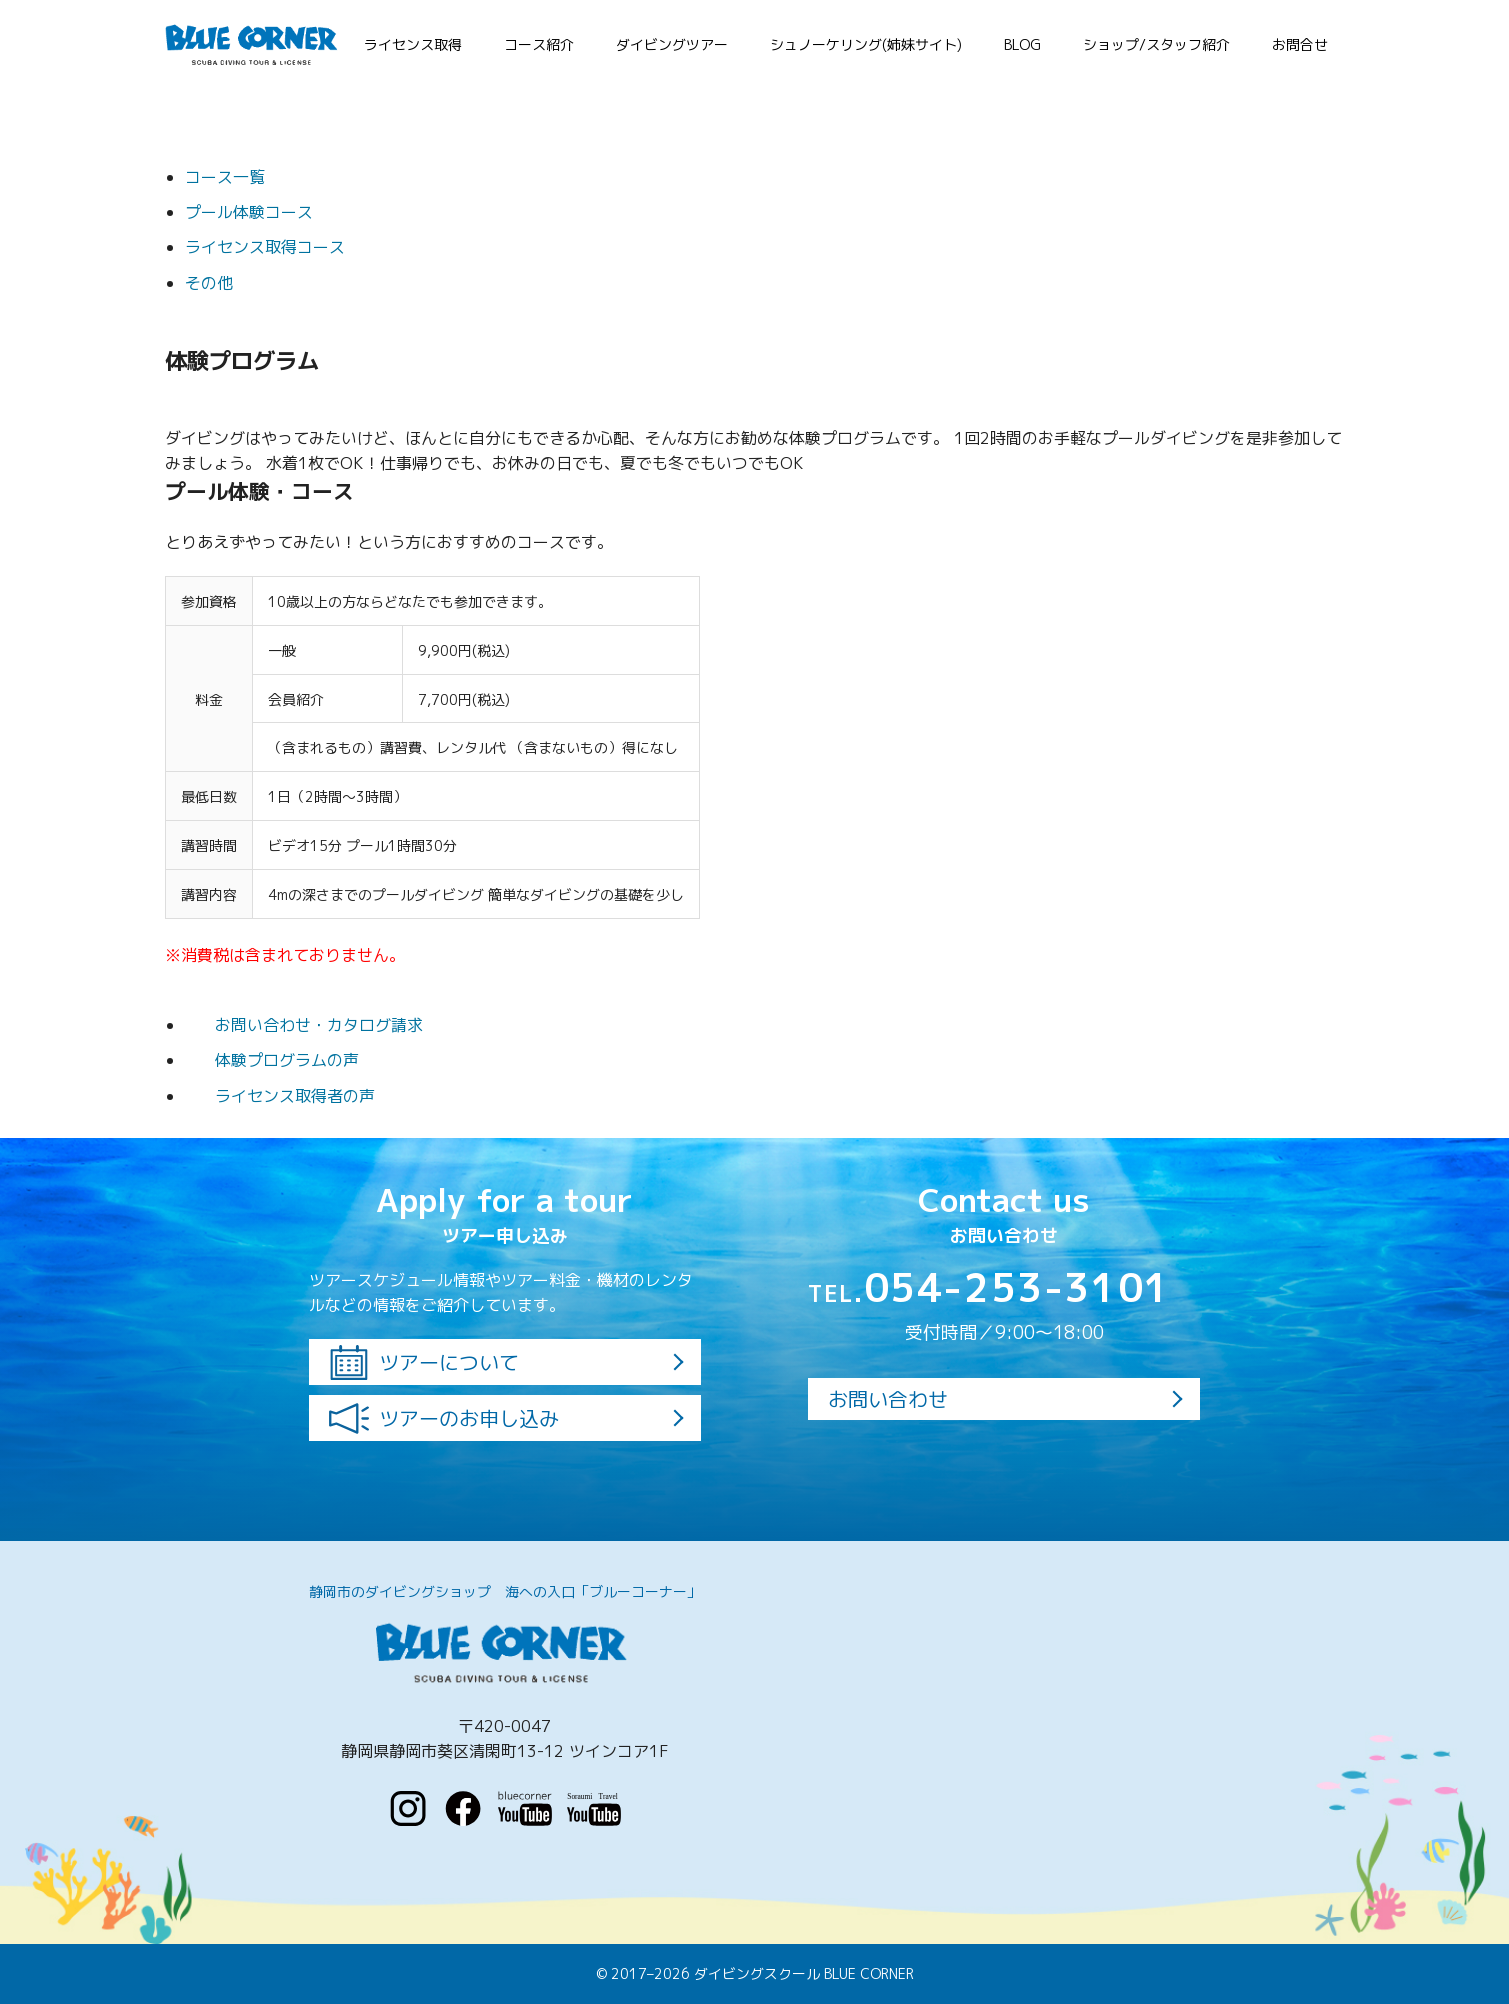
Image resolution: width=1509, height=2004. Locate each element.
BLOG (1022, 44)
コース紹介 (539, 44)
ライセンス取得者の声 (280, 1096)
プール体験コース (249, 212)
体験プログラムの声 (272, 1060)
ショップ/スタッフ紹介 (1156, 44)
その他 (209, 283)
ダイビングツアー (672, 44)
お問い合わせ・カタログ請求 (304, 1025)
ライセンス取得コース (265, 247)
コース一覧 (225, 177)
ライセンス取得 (413, 44)
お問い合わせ (888, 1399)
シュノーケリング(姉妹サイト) (866, 44)
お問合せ (1300, 44)
